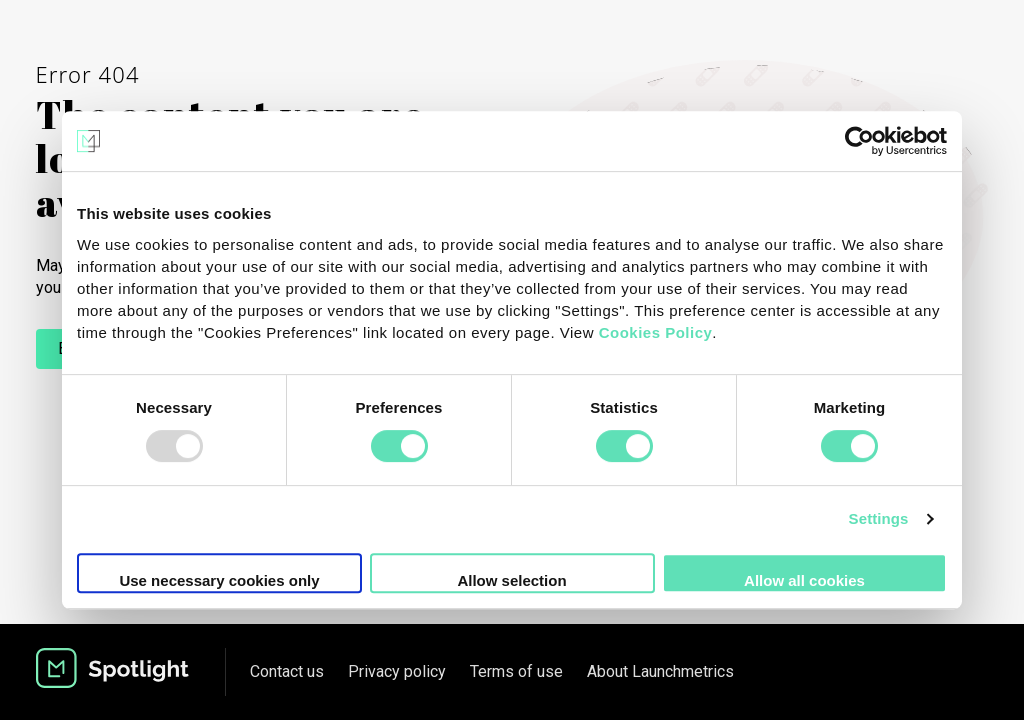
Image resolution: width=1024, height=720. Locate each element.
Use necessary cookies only (219, 580)
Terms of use (516, 671)
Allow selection (511, 580)
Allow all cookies (804, 580)
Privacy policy (397, 671)
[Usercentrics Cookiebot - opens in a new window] (859, 141)
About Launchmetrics (660, 671)
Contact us (287, 671)
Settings (879, 518)
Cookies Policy (656, 332)
